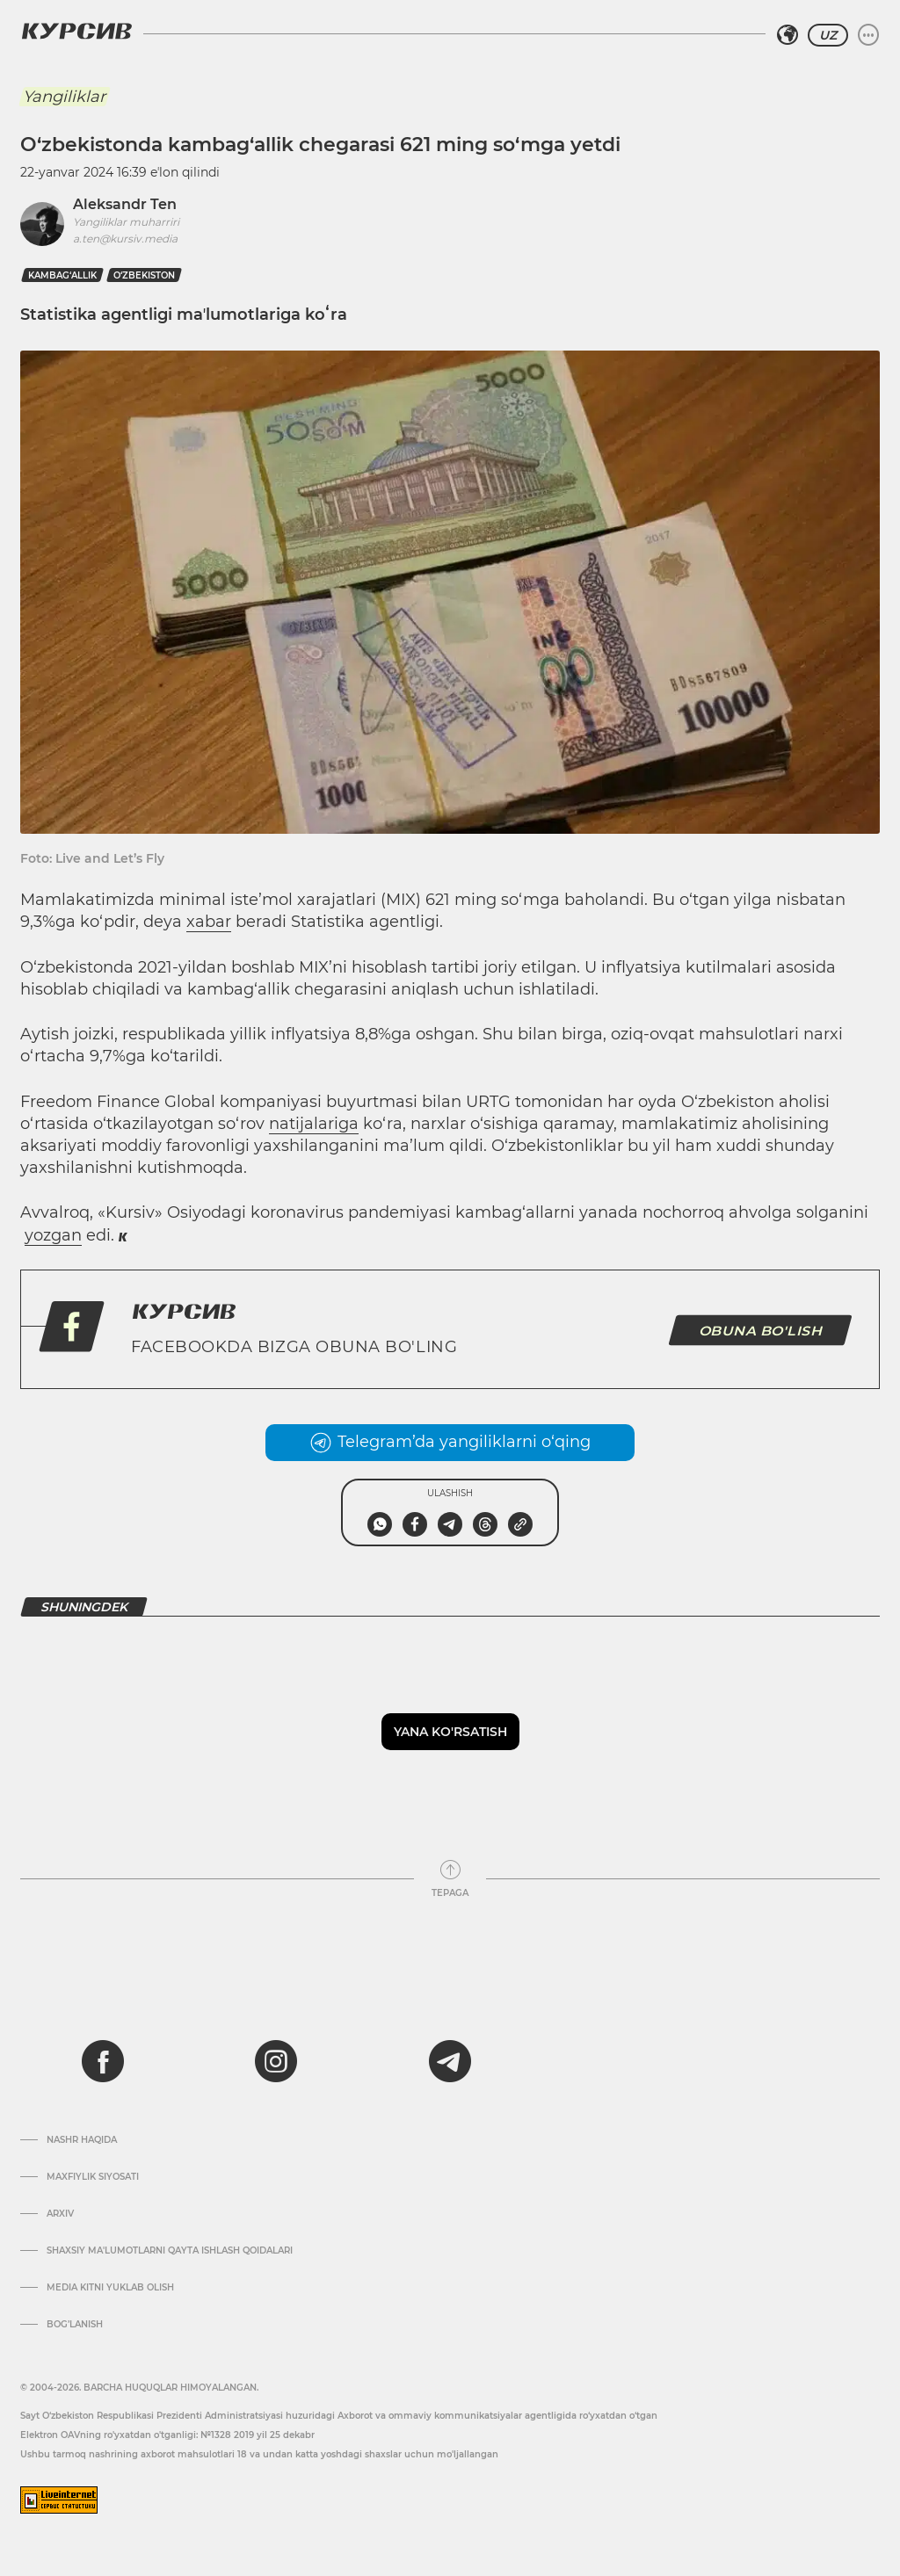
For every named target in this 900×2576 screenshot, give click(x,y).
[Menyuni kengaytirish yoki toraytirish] (868, 35)
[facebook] (103, 2061)
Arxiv (60, 2214)
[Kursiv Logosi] (76, 31)
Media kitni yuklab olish (110, 2288)
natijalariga (314, 1123)
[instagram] (276, 2061)
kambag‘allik (62, 275)
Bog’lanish (75, 2324)
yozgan (53, 1235)
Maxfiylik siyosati (93, 2177)
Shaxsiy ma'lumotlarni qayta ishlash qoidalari (170, 2251)
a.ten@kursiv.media (125, 238)
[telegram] (450, 2061)
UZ (828, 35)
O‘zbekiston (144, 275)
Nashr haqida (82, 2140)
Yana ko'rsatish (450, 1732)
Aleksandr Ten (125, 204)
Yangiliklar (64, 96)
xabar (208, 921)
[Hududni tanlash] (787, 35)
